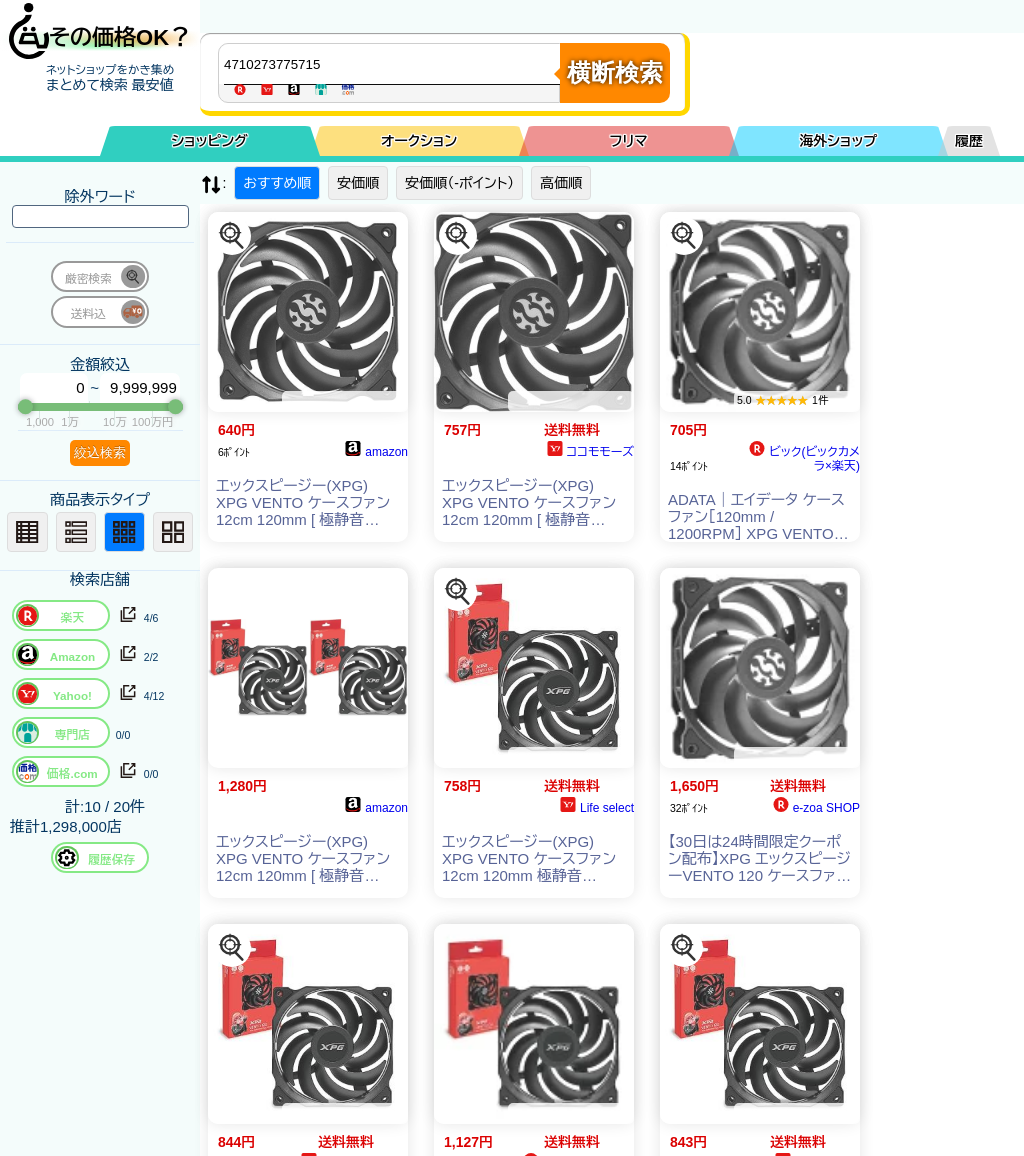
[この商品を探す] (232, 236)
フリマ (629, 141)
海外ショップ (838, 141)
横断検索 (615, 72)
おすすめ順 (277, 183)
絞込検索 (100, 452)
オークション (419, 141)
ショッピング (210, 141)
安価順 (358, 183)
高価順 (561, 183)
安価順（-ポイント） (459, 183)
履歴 (969, 141)
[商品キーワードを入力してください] (394, 64)
